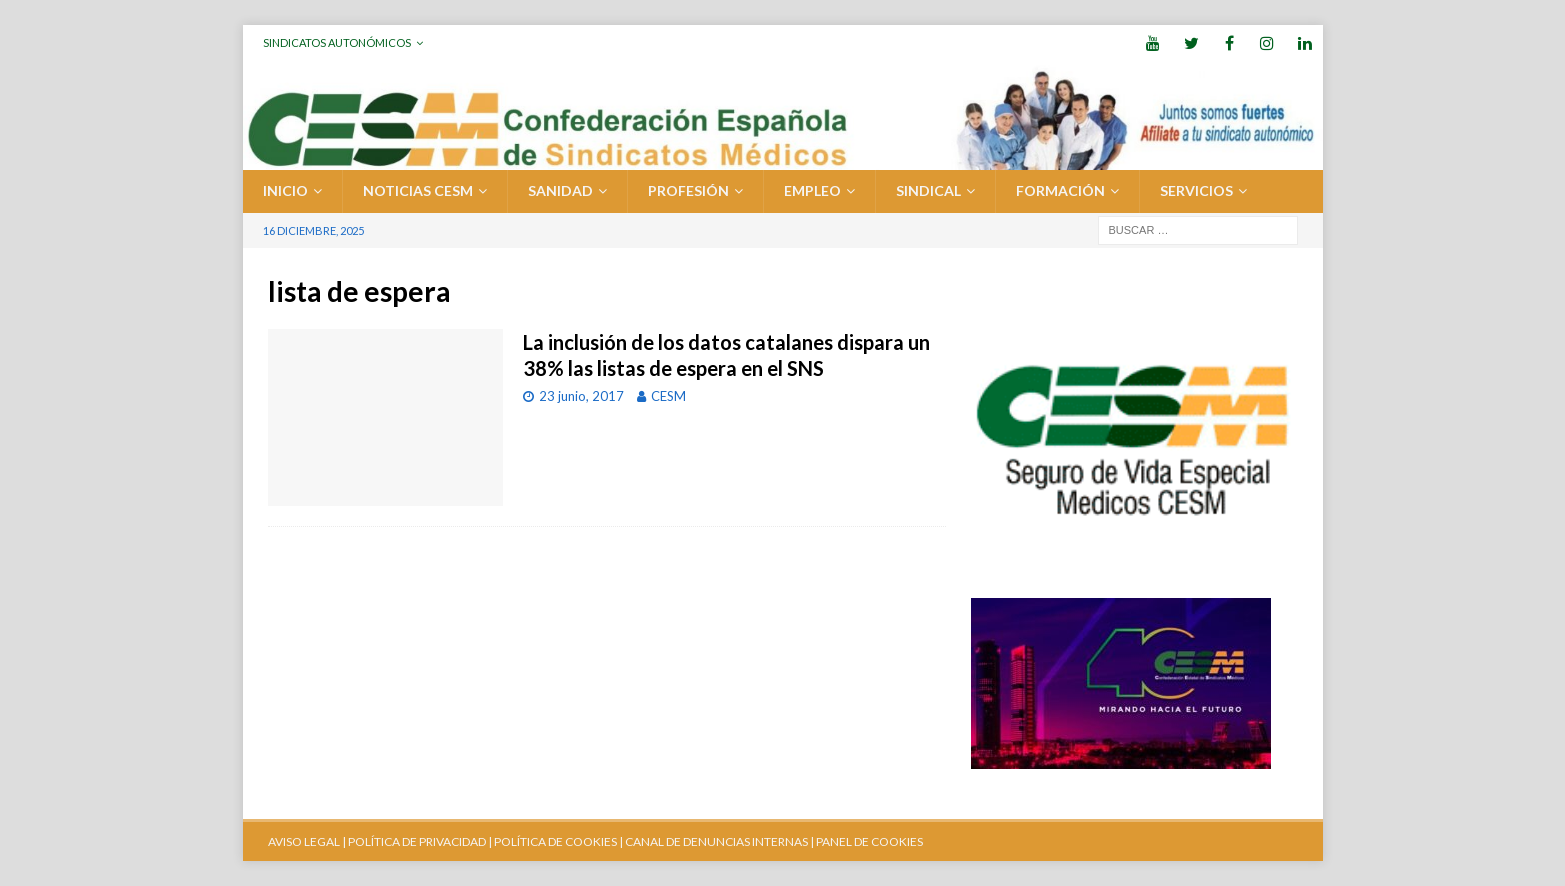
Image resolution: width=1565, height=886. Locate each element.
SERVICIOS (1196, 190)
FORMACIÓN (1060, 190)
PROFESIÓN (688, 190)
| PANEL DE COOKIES (865, 841)
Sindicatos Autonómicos (337, 42)
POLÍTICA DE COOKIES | (558, 841)
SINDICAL (928, 190)
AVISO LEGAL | (307, 841)
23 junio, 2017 (581, 396)
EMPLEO (812, 190)
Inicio (285, 190)
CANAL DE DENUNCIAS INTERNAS (715, 841)
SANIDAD (560, 190)
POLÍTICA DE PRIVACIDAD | (420, 841)
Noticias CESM (418, 190)
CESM (668, 396)
